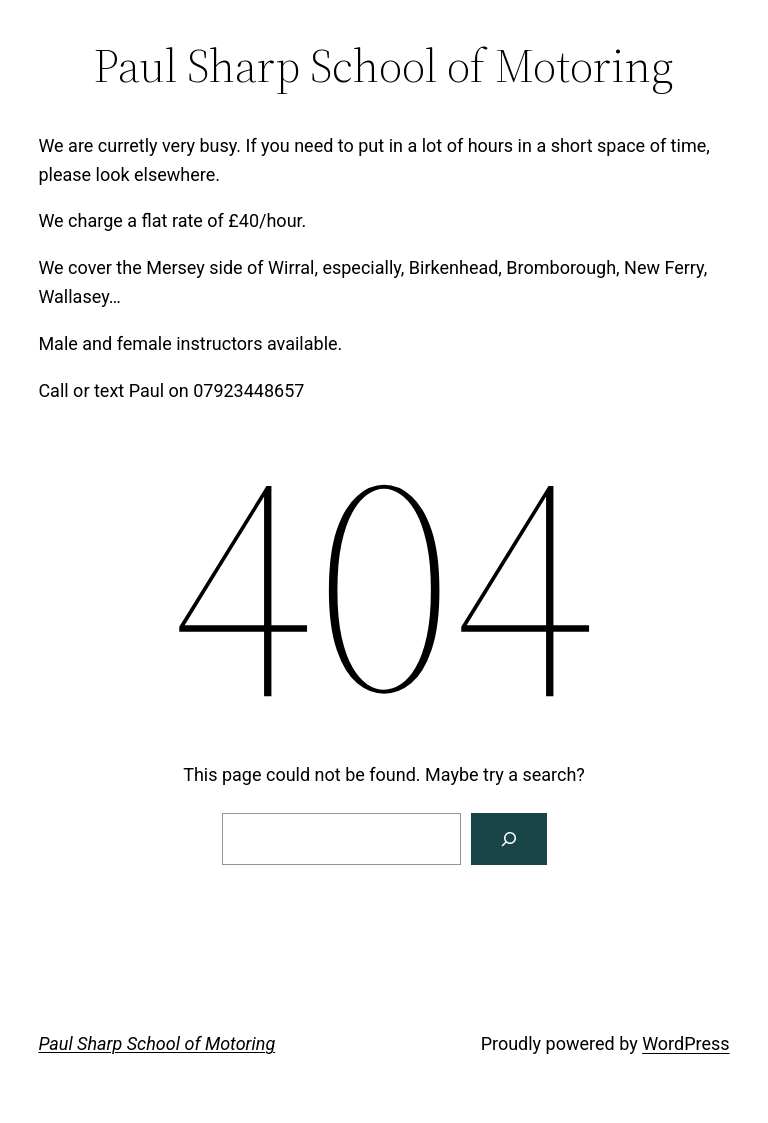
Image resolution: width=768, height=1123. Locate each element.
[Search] (509, 839)
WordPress (685, 1043)
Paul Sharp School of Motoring (156, 1043)
